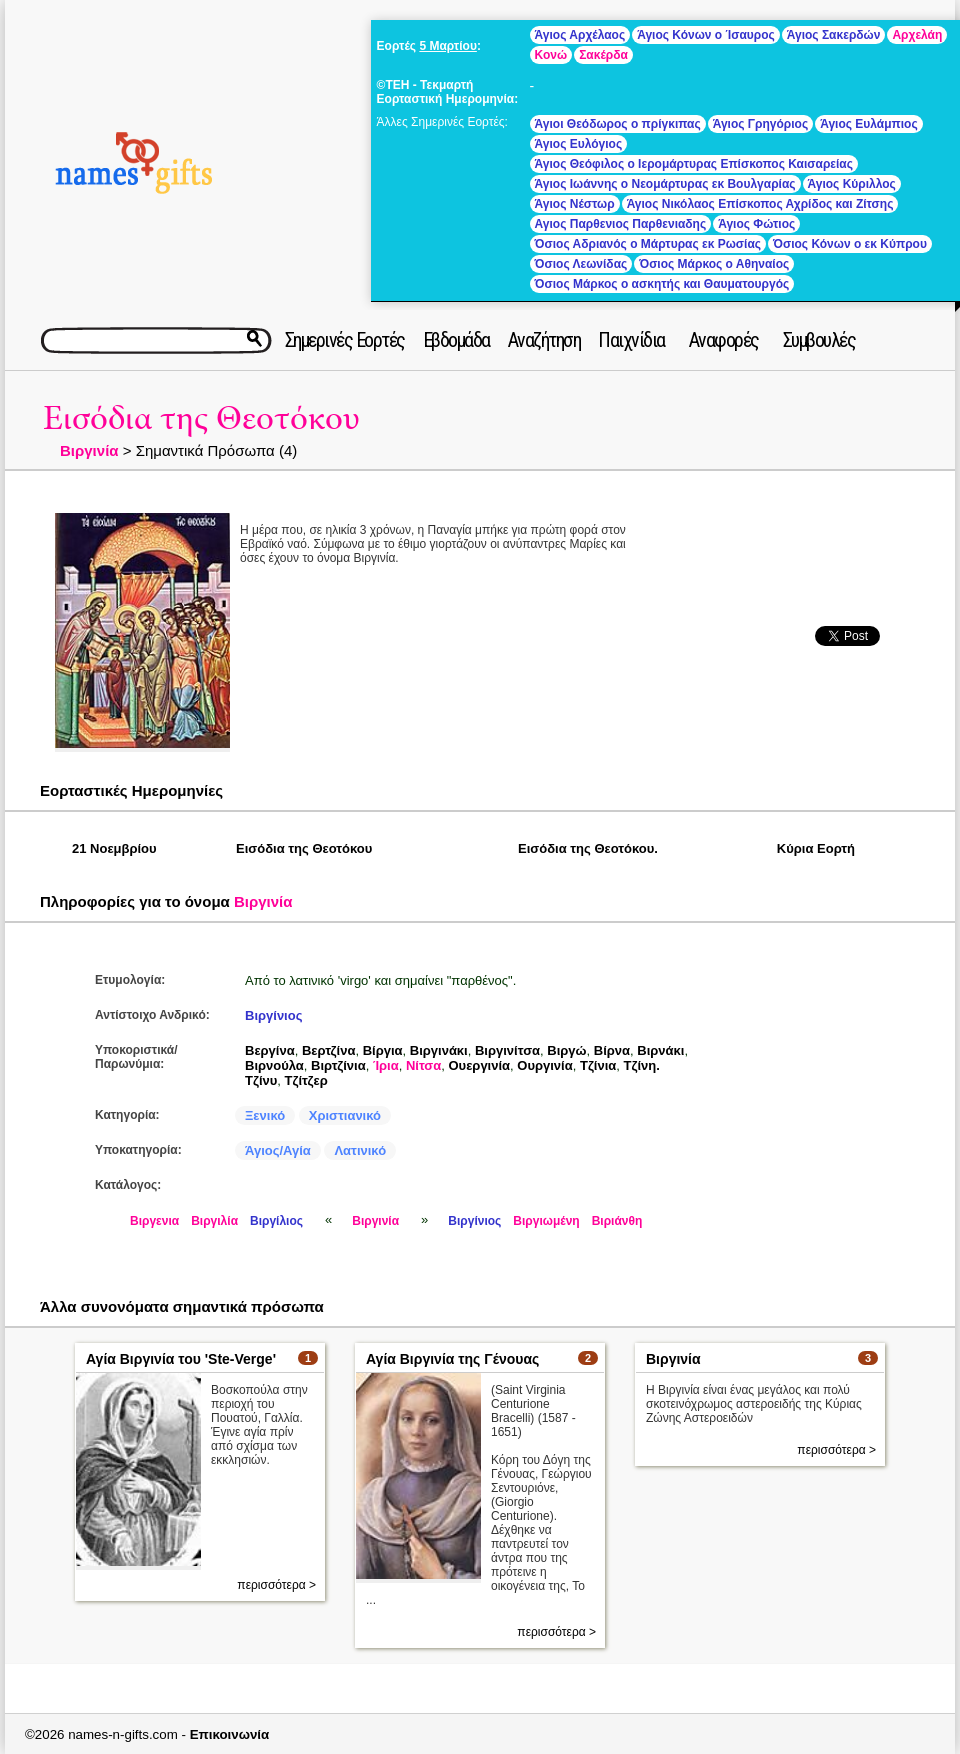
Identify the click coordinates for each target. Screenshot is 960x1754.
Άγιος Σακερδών (834, 35)
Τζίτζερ (306, 1080)
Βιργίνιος (273, 1015)
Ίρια (386, 1065)
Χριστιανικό (345, 1115)
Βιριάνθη (617, 1221)
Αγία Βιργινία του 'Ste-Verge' (181, 1359)
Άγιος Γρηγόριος (760, 124)
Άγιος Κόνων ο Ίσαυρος (706, 35)
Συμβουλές (819, 340)
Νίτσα (423, 1065)
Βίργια (383, 1050)
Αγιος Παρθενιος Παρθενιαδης (621, 224)
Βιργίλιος (276, 1221)
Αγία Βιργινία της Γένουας (452, 1359)
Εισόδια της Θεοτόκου (201, 418)
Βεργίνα (270, 1050)
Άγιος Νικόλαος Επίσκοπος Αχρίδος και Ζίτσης (760, 204)
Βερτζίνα (329, 1050)
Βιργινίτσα (507, 1050)
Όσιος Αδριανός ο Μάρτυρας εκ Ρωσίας (648, 244)
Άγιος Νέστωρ (575, 204)
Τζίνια (598, 1065)
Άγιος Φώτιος (756, 224)
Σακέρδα (603, 55)
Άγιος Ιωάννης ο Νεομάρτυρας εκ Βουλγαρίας (665, 184)
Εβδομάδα (456, 340)
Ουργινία (544, 1065)
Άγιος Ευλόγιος (579, 144)
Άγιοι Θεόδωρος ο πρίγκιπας (618, 124)
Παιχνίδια (631, 340)
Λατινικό (360, 1150)
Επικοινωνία (230, 1734)
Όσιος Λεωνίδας (581, 264)
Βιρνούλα (274, 1065)
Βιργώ (566, 1050)
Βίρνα (612, 1050)
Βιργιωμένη (546, 1221)
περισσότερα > (276, 1585)
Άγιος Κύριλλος (852, 184)
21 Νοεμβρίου (114, 848)
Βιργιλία (214, 1221)
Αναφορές (724, 340)
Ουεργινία (479, 1065)
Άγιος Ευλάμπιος (868, 124)
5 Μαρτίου (447, 46)
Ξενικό (265, 1115)
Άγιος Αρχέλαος (580, 35)
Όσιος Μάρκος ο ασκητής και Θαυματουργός (662, 284)
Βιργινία (89, 450)
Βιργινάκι (439, 1050)
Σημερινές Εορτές (345, 340)
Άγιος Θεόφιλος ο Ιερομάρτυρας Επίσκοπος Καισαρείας (694, 164)
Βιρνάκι (660, 1050)
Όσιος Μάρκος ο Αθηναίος (714, 264)
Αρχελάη (917, 35)
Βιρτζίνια (338, 1065)
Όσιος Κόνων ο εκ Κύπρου (850, 244)
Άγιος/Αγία (278, 1150)
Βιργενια (154, 1221)
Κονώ (551, 55)
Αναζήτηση (544, 340)
